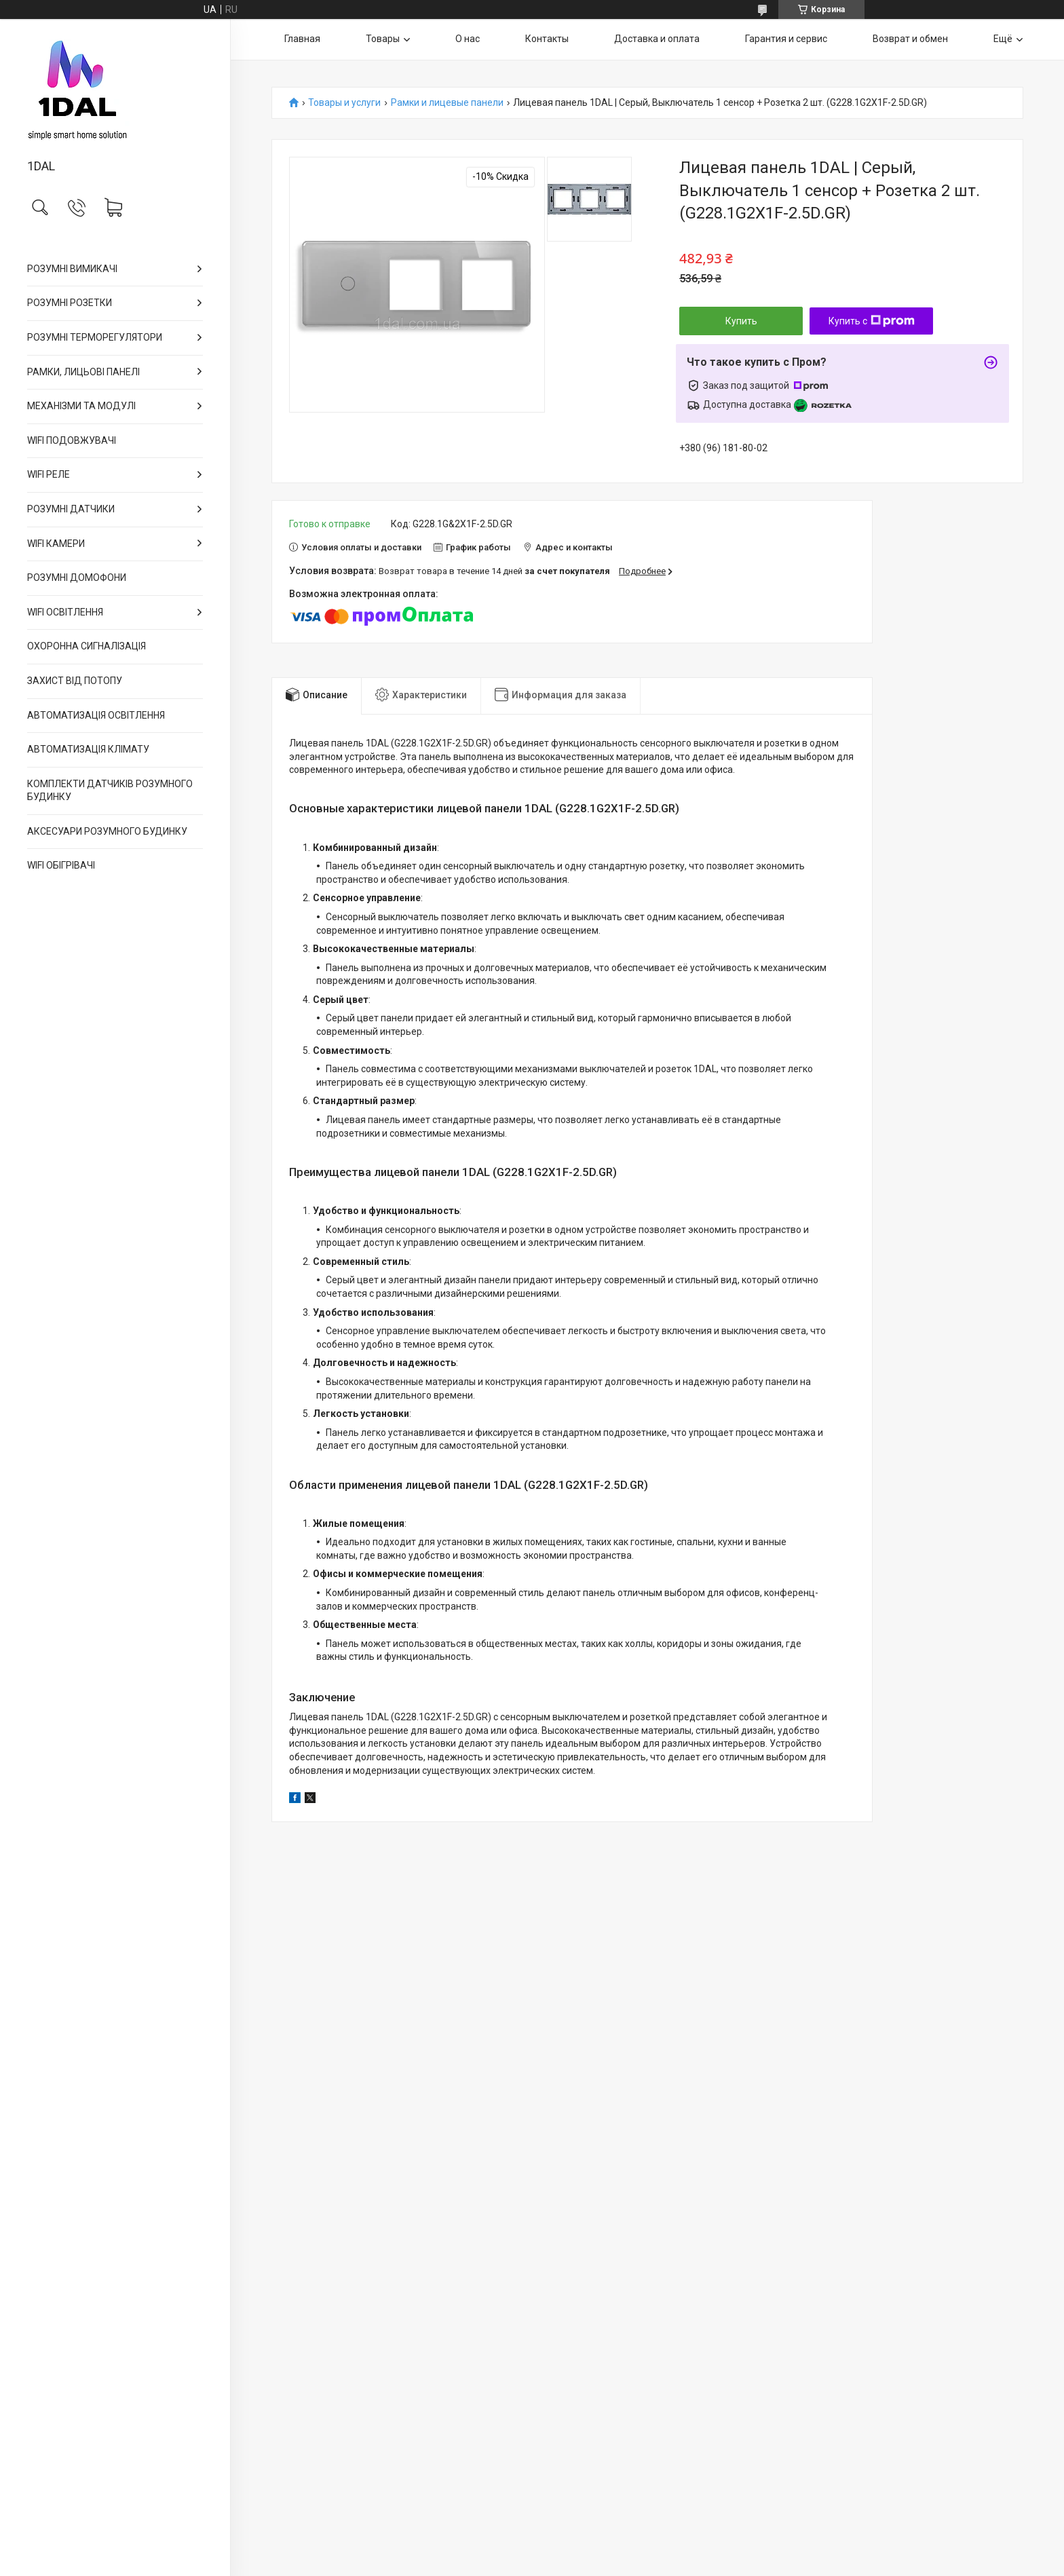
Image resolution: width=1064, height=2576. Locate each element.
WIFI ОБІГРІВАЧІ (61, 865)
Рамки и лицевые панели (447, 103)
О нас (467, 38)
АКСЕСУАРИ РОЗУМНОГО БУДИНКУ (107, 831)
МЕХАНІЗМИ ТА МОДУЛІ (81, 405)
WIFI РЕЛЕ (48, 474)
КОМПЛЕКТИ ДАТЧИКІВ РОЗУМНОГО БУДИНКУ (110, 790)
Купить (741, 321)
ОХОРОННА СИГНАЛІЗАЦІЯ (86, 646)
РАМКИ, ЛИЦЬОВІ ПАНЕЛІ (83, 371)
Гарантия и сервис (786, 38)
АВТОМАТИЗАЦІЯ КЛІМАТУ (88, 749)
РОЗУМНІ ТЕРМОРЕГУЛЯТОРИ (94, 337)
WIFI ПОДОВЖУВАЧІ (71, 440)
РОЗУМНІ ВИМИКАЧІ (72, 268)
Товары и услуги (344, 103)
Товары (383, 38)
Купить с (872, 321)
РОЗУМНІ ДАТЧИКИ (71, 509)
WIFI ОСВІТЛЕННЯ (65, 612)
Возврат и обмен (910, 38)
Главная (302, 38)
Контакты (547, 38)
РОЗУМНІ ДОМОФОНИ (76, 577)
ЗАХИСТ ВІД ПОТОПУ (74, 680)
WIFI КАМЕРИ (56, 543)
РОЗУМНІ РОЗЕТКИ (69, 302)
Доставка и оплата (657, 38)
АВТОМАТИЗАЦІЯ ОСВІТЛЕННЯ (96, 715)
